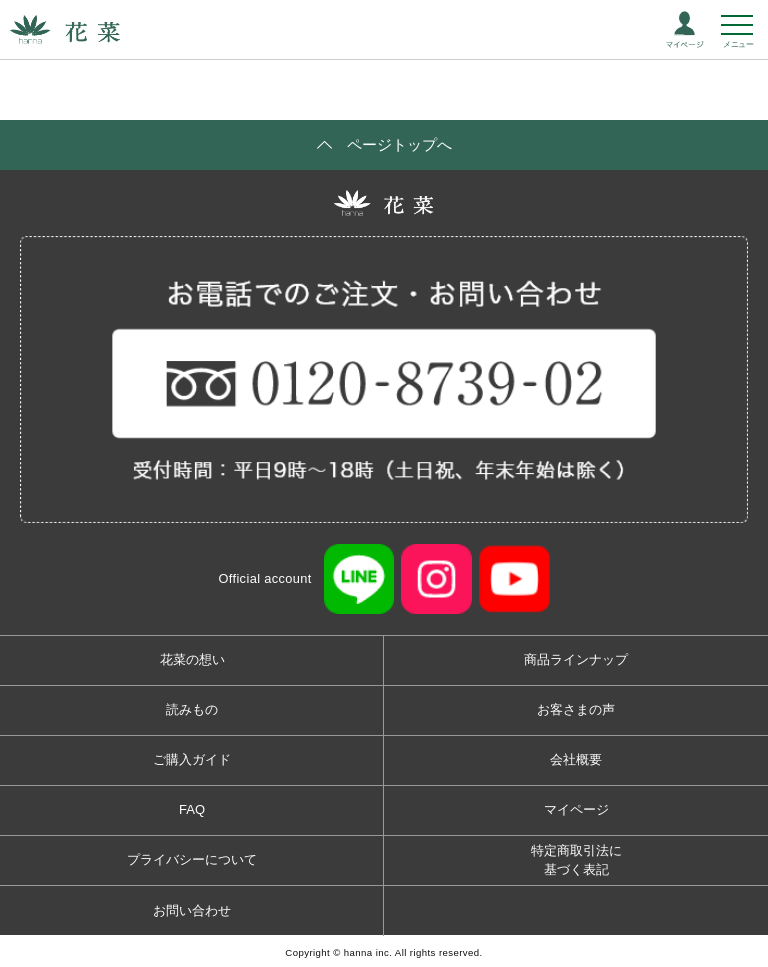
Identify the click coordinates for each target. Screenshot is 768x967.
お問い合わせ (192, 910)
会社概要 (576, 759)
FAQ (192, 809)
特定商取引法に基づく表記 (576, 860)
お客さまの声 (576, 709)
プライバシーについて (192, 859)
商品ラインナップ (576, 659)
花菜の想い (192, 659)
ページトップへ (399, 144)
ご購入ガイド (192, 759)
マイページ (576, 809)
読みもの (192, 709)
